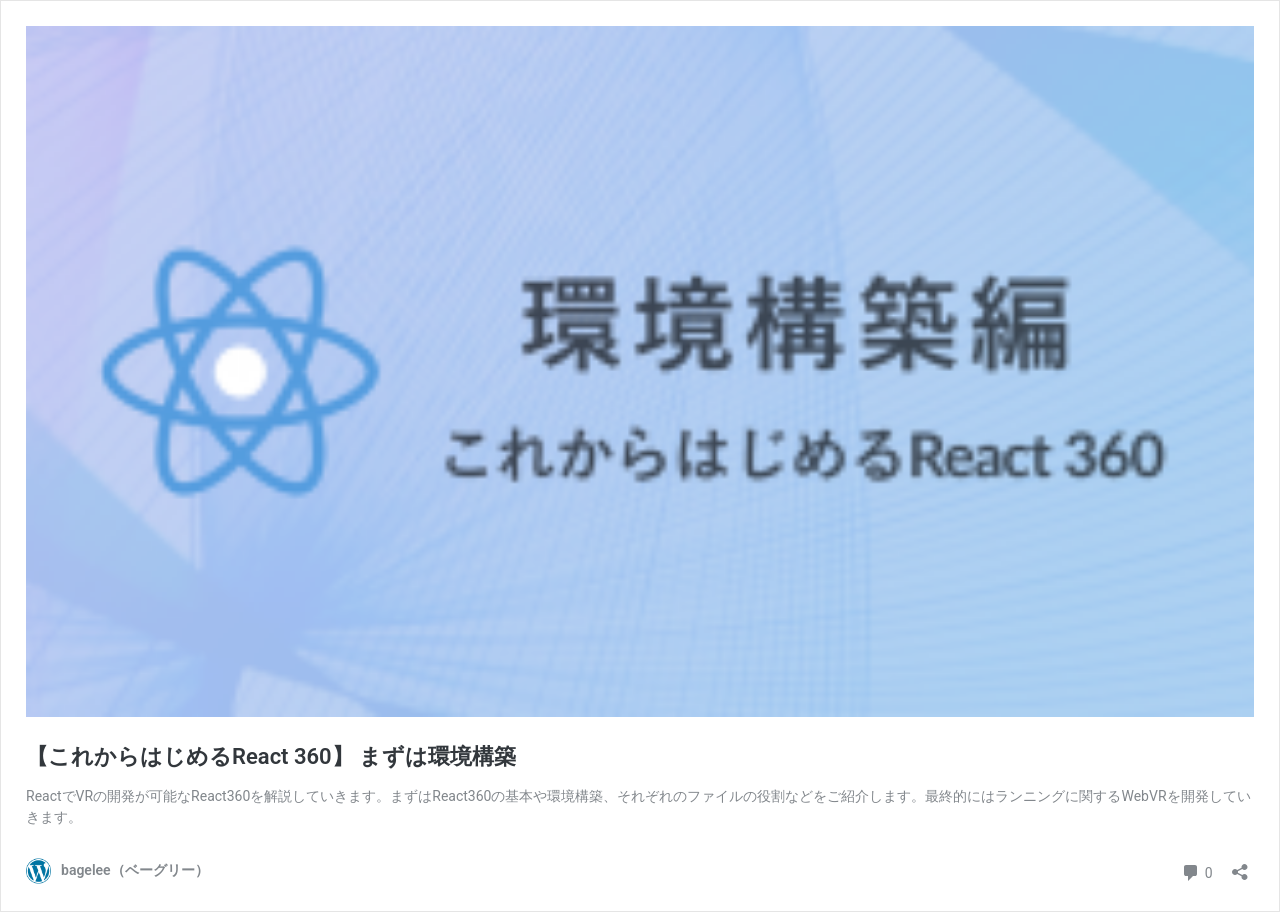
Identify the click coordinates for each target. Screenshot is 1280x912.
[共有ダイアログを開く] (1240, 865)
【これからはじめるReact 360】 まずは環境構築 (271, 756)
